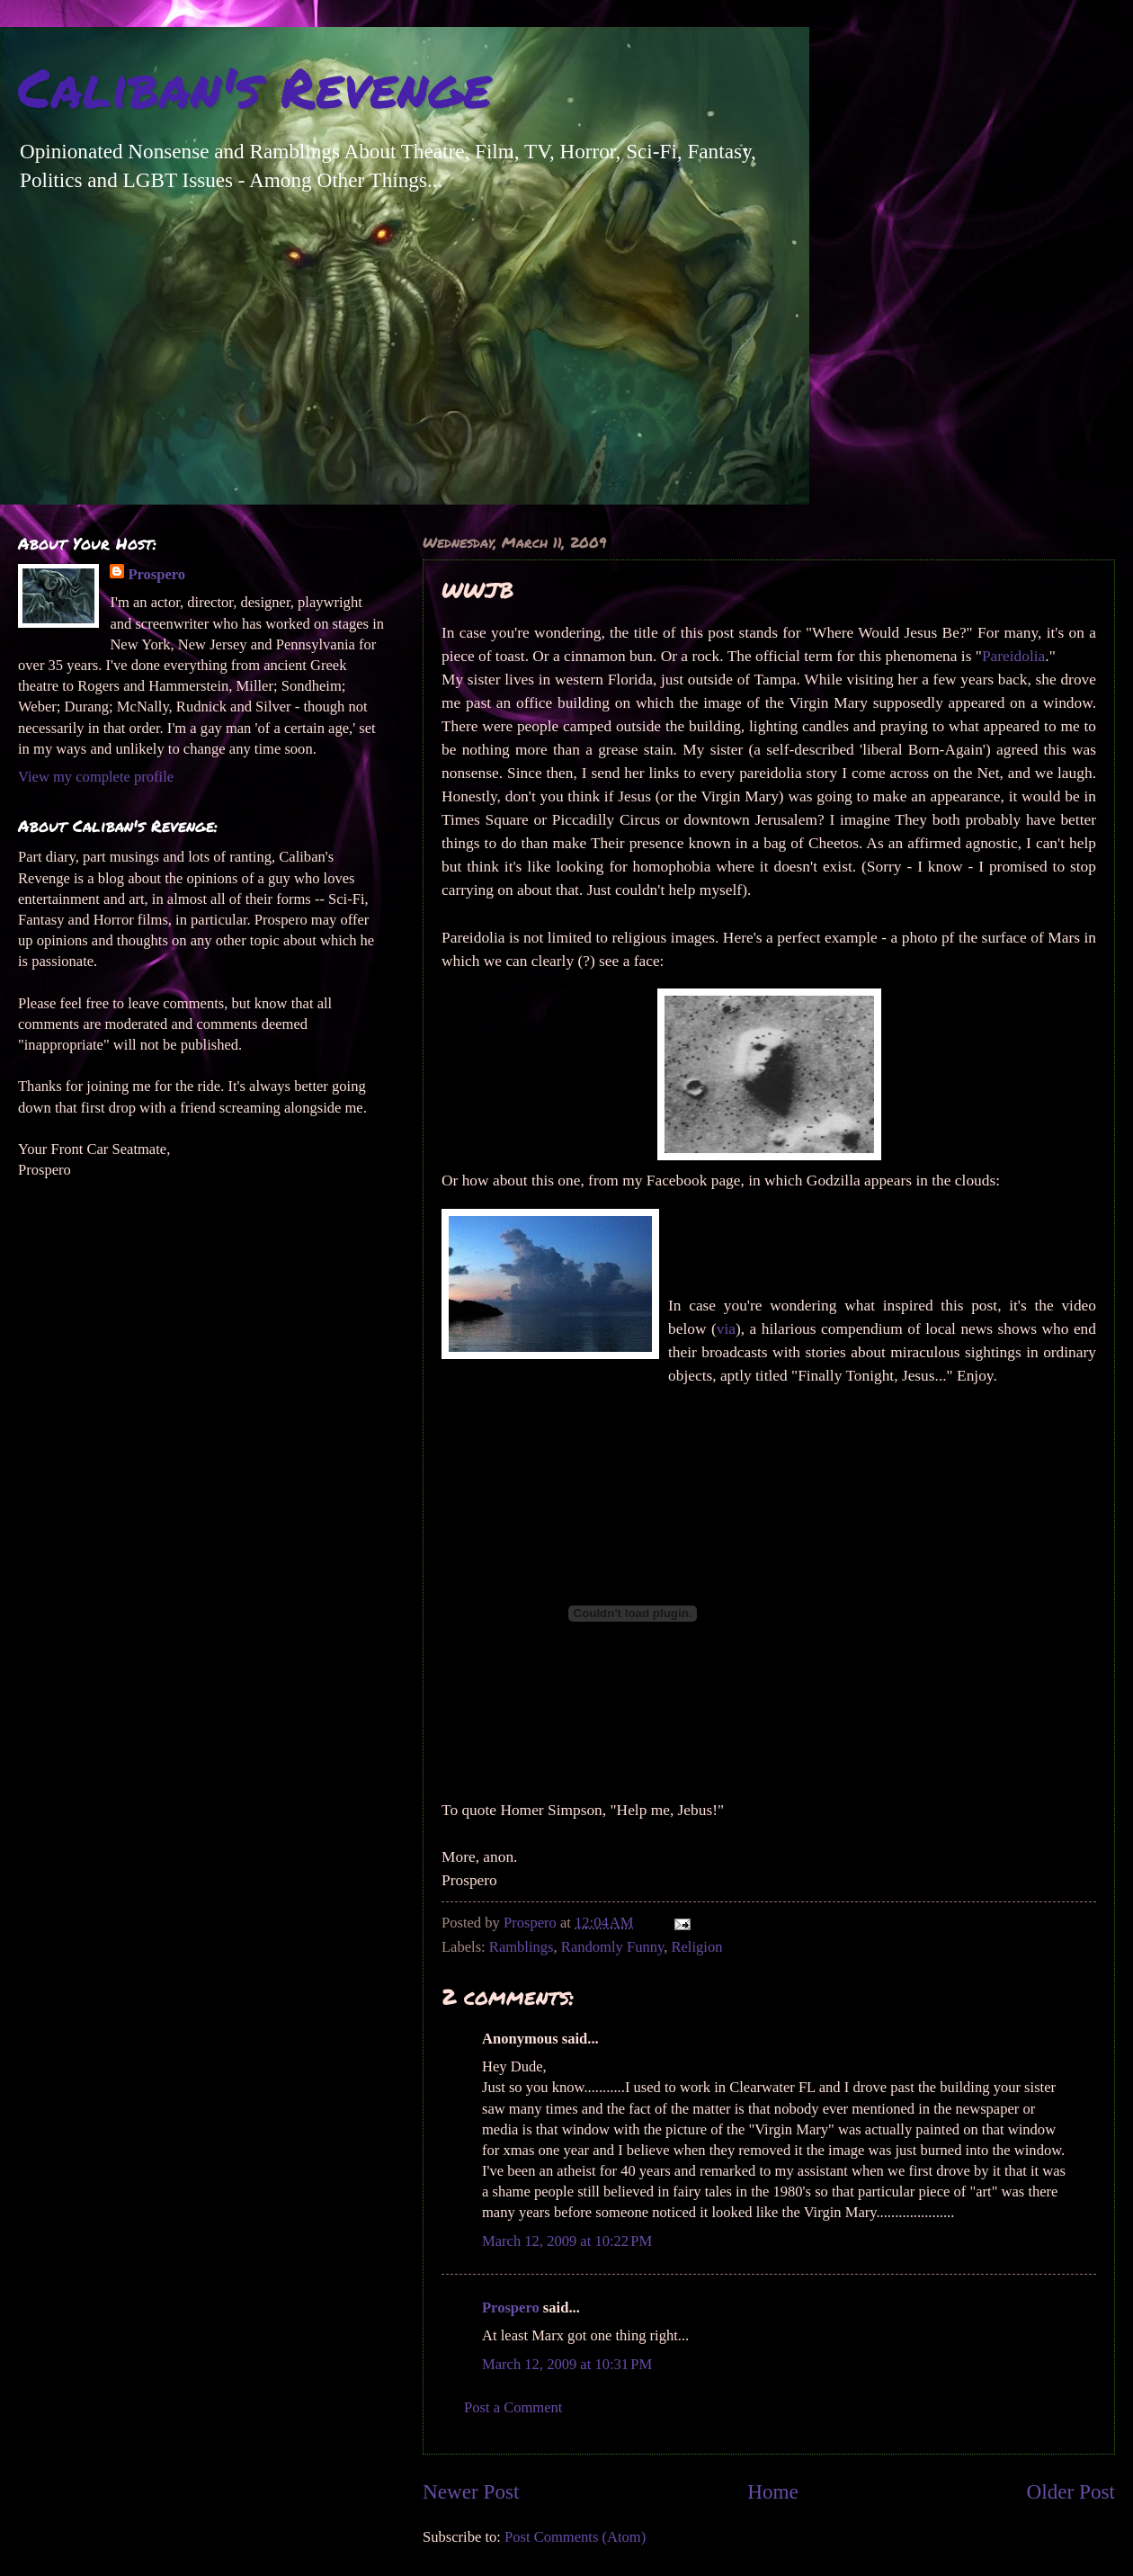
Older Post (1071, 2491)
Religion (696, 1946)
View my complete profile (96, 776)
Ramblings (521, 1946)
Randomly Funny (612, 1946)
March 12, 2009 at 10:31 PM (567, 2364)
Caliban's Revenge (254, 86)
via (726, 1328)
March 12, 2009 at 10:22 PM (567, 2241)
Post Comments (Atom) (575, 2536)
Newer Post (471, 2491)
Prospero (511, 2307)
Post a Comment (513, 2407)
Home (772, 2491)
